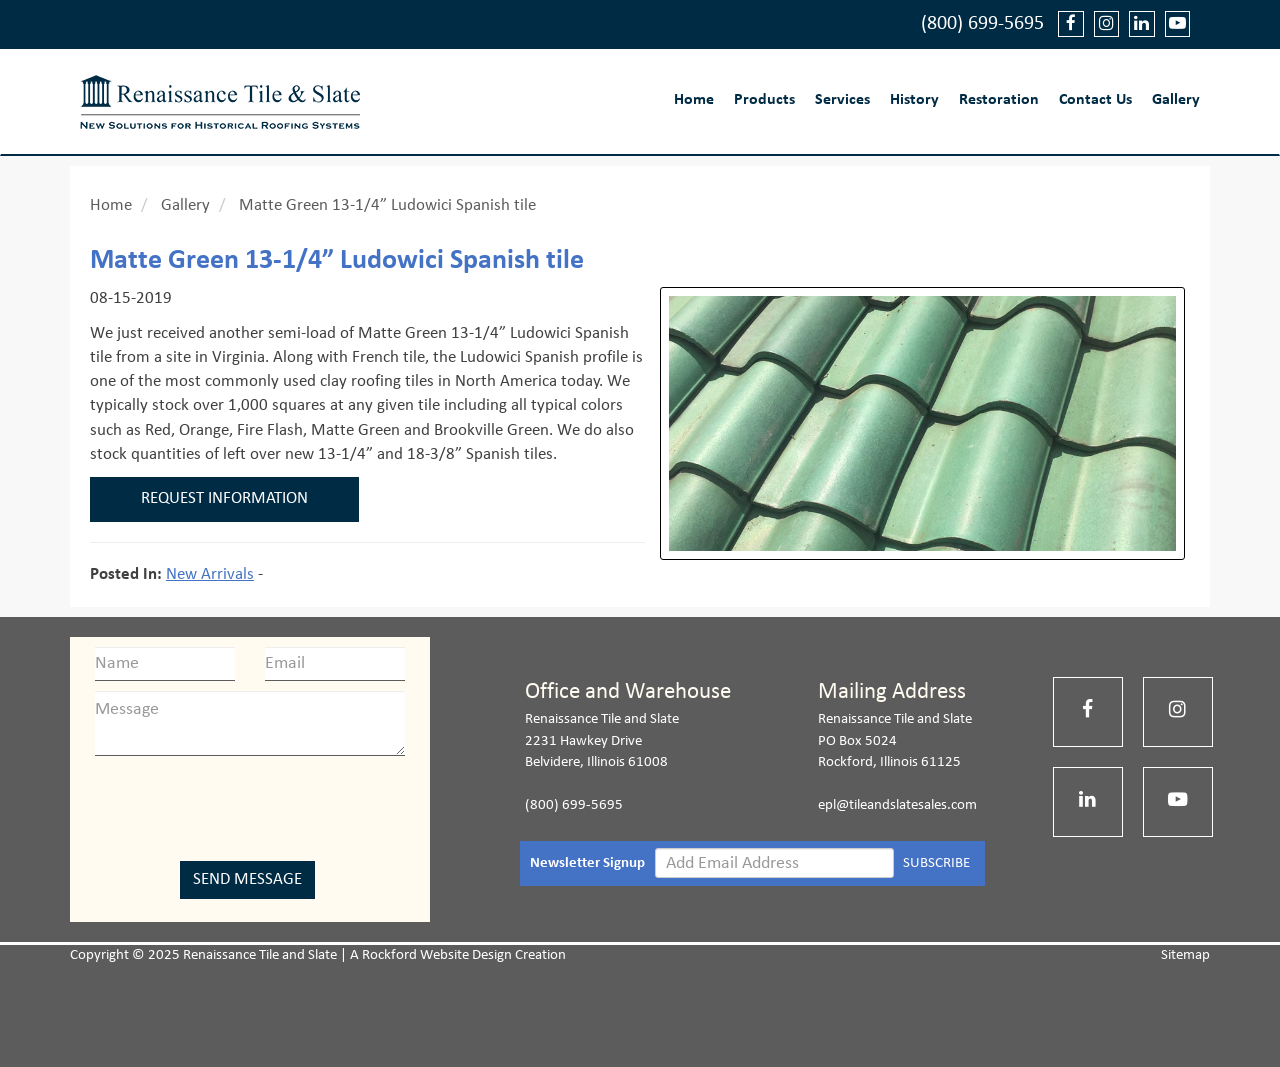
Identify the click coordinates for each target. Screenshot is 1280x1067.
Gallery (1176, 100)
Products (764, 100)
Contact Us (1095, 100)
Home (694, 100)
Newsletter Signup (587, 863)
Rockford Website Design (437, 955)
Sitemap (1185, 955)
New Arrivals (210, 574)
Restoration (999, 100)
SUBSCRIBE (936, 863)
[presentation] (250, 805)
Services (842, 100)
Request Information (224, 498)
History (914, 100)
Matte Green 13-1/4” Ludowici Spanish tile (387, 205)
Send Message (247, 879)
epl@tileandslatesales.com (897, 805)
